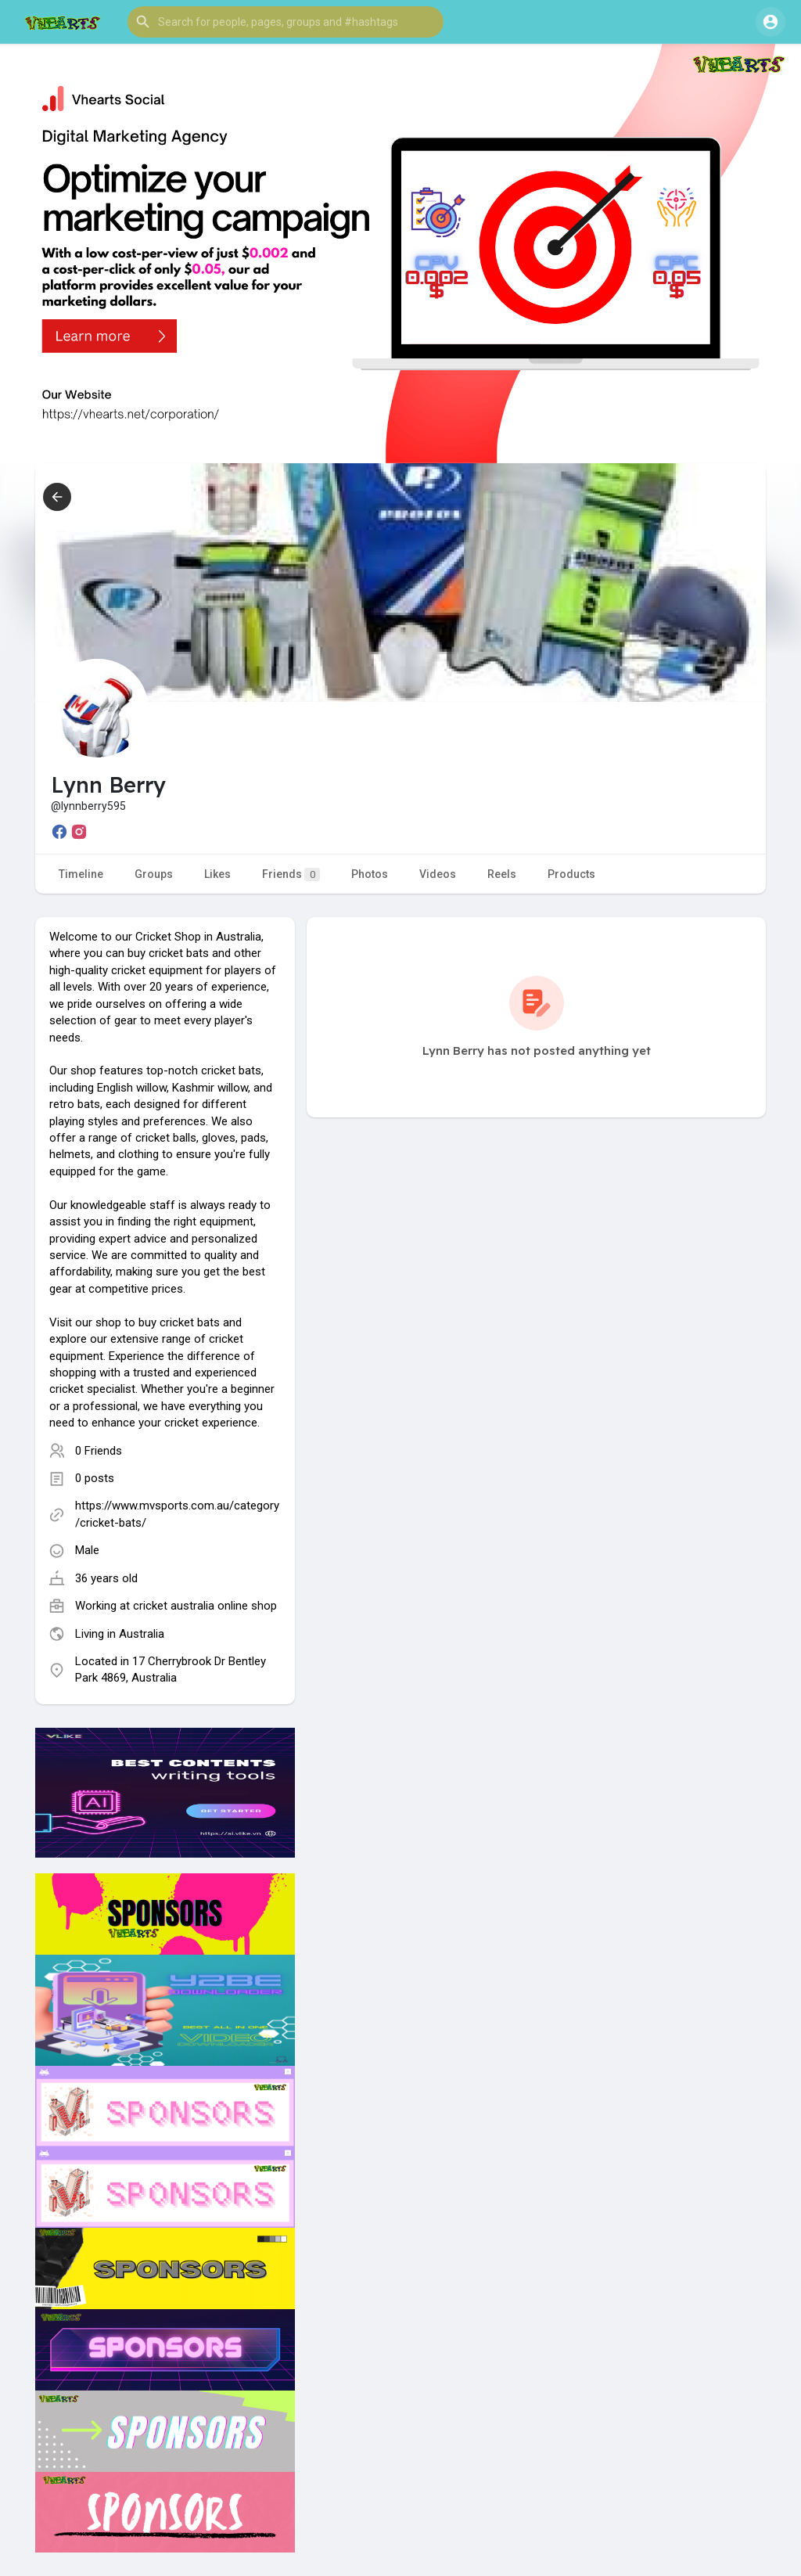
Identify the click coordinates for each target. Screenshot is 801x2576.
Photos (369, 874)
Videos (437, 874)
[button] (286, 22)
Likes (217, 874)
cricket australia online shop (205, 1606)
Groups (154, 874)
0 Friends (98, 1451)
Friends (291, 874)
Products (571, 874)
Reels (501, 874)
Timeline (81, 874)
